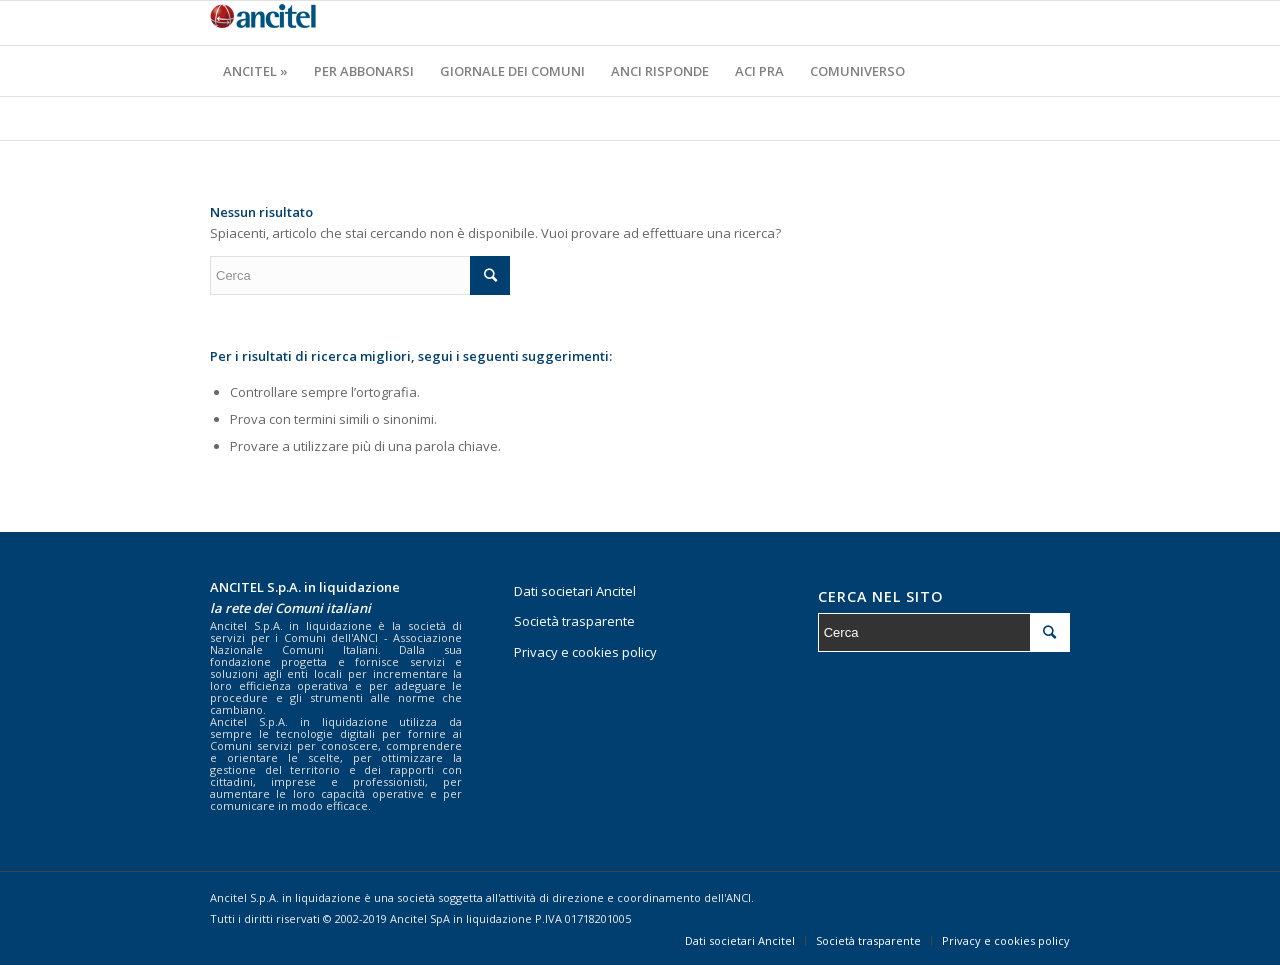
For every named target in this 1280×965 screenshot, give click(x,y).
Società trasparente (574, 621)
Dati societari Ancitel (575, 591)
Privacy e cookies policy (585, 652)
